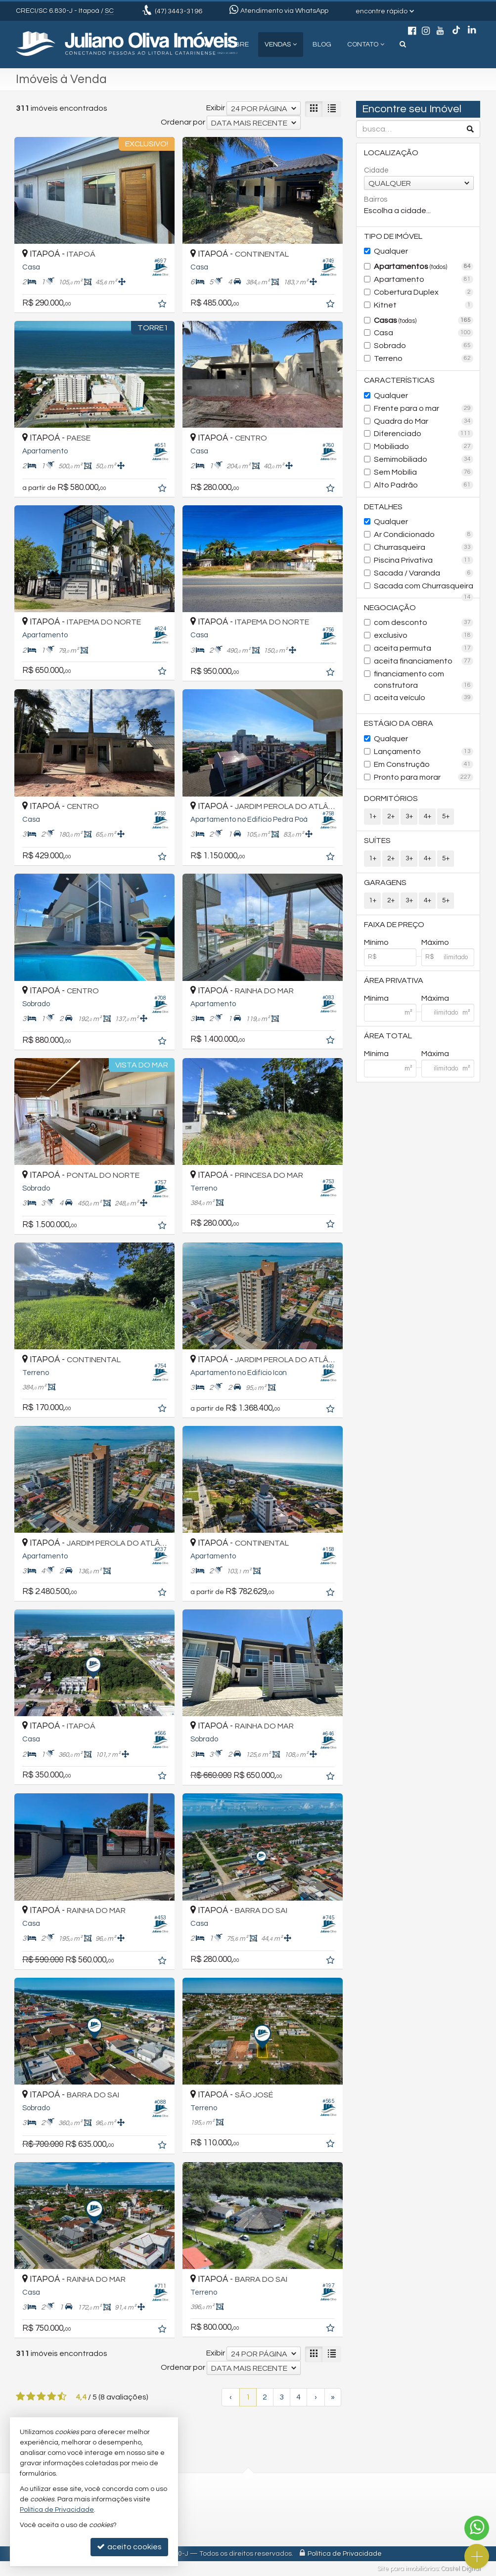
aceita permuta (423, 648)
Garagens (385, 883)
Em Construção (423, 764)
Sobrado (423, 346)
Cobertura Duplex (423, 292)
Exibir (215, 108)
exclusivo (423, 635)
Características (399, 380)
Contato (365, 44)
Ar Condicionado (423, 534)
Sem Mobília (423, 472)
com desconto (423, 622)
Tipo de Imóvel (393, 236)
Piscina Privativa (423, 560)
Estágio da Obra (398, 723)
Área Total (388, 1036)
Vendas (281, 44)
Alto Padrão (423, 485)
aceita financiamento (423, 661)
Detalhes (383, 507)
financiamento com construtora (423, 679)
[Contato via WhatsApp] (476, 2528)
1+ (372, 816)
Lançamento (423, 751)
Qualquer (391, 251)
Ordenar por (183, 122)
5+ (446, 816)
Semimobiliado (423, 459)
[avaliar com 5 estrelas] (62, 2396)
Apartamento (423, 279)
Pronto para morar (423, 777)
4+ (427, 816)
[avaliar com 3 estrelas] (41, 2396)
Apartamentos (423, 266)
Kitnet (423, 305)
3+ (409, 816)
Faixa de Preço (394, 925)
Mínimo (376, 942)
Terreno (423, 358)
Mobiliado (423, 446)
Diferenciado (423, 434)
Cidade (376, 170)
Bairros (375, 199)
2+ (391, 816)
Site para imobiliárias (407, 2568)
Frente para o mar (423, 408)
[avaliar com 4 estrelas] (51, 2396)
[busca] (402, 44)
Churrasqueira (423, 547)
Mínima (376, 998)
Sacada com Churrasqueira (423, 587)
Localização (391, 153)
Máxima (435, 998)
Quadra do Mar (423, 421)
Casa (423, 333)
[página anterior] (231, 2397)
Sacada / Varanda (423, 573)
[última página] (332, 2397)
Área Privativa (393, 980)
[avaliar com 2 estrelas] (31, 2396)
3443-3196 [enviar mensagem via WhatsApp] (178, 11)
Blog (322, 44)
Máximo (435, 942)
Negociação (390, 608)
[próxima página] (316, 2397)
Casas (423, 320)
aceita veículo (423, 698)
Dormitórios (391, 798)
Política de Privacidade (345, 2553)
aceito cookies (129, 2546)
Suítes (377, 840)
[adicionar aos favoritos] (163, 305)
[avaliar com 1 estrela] (20, 2396)
